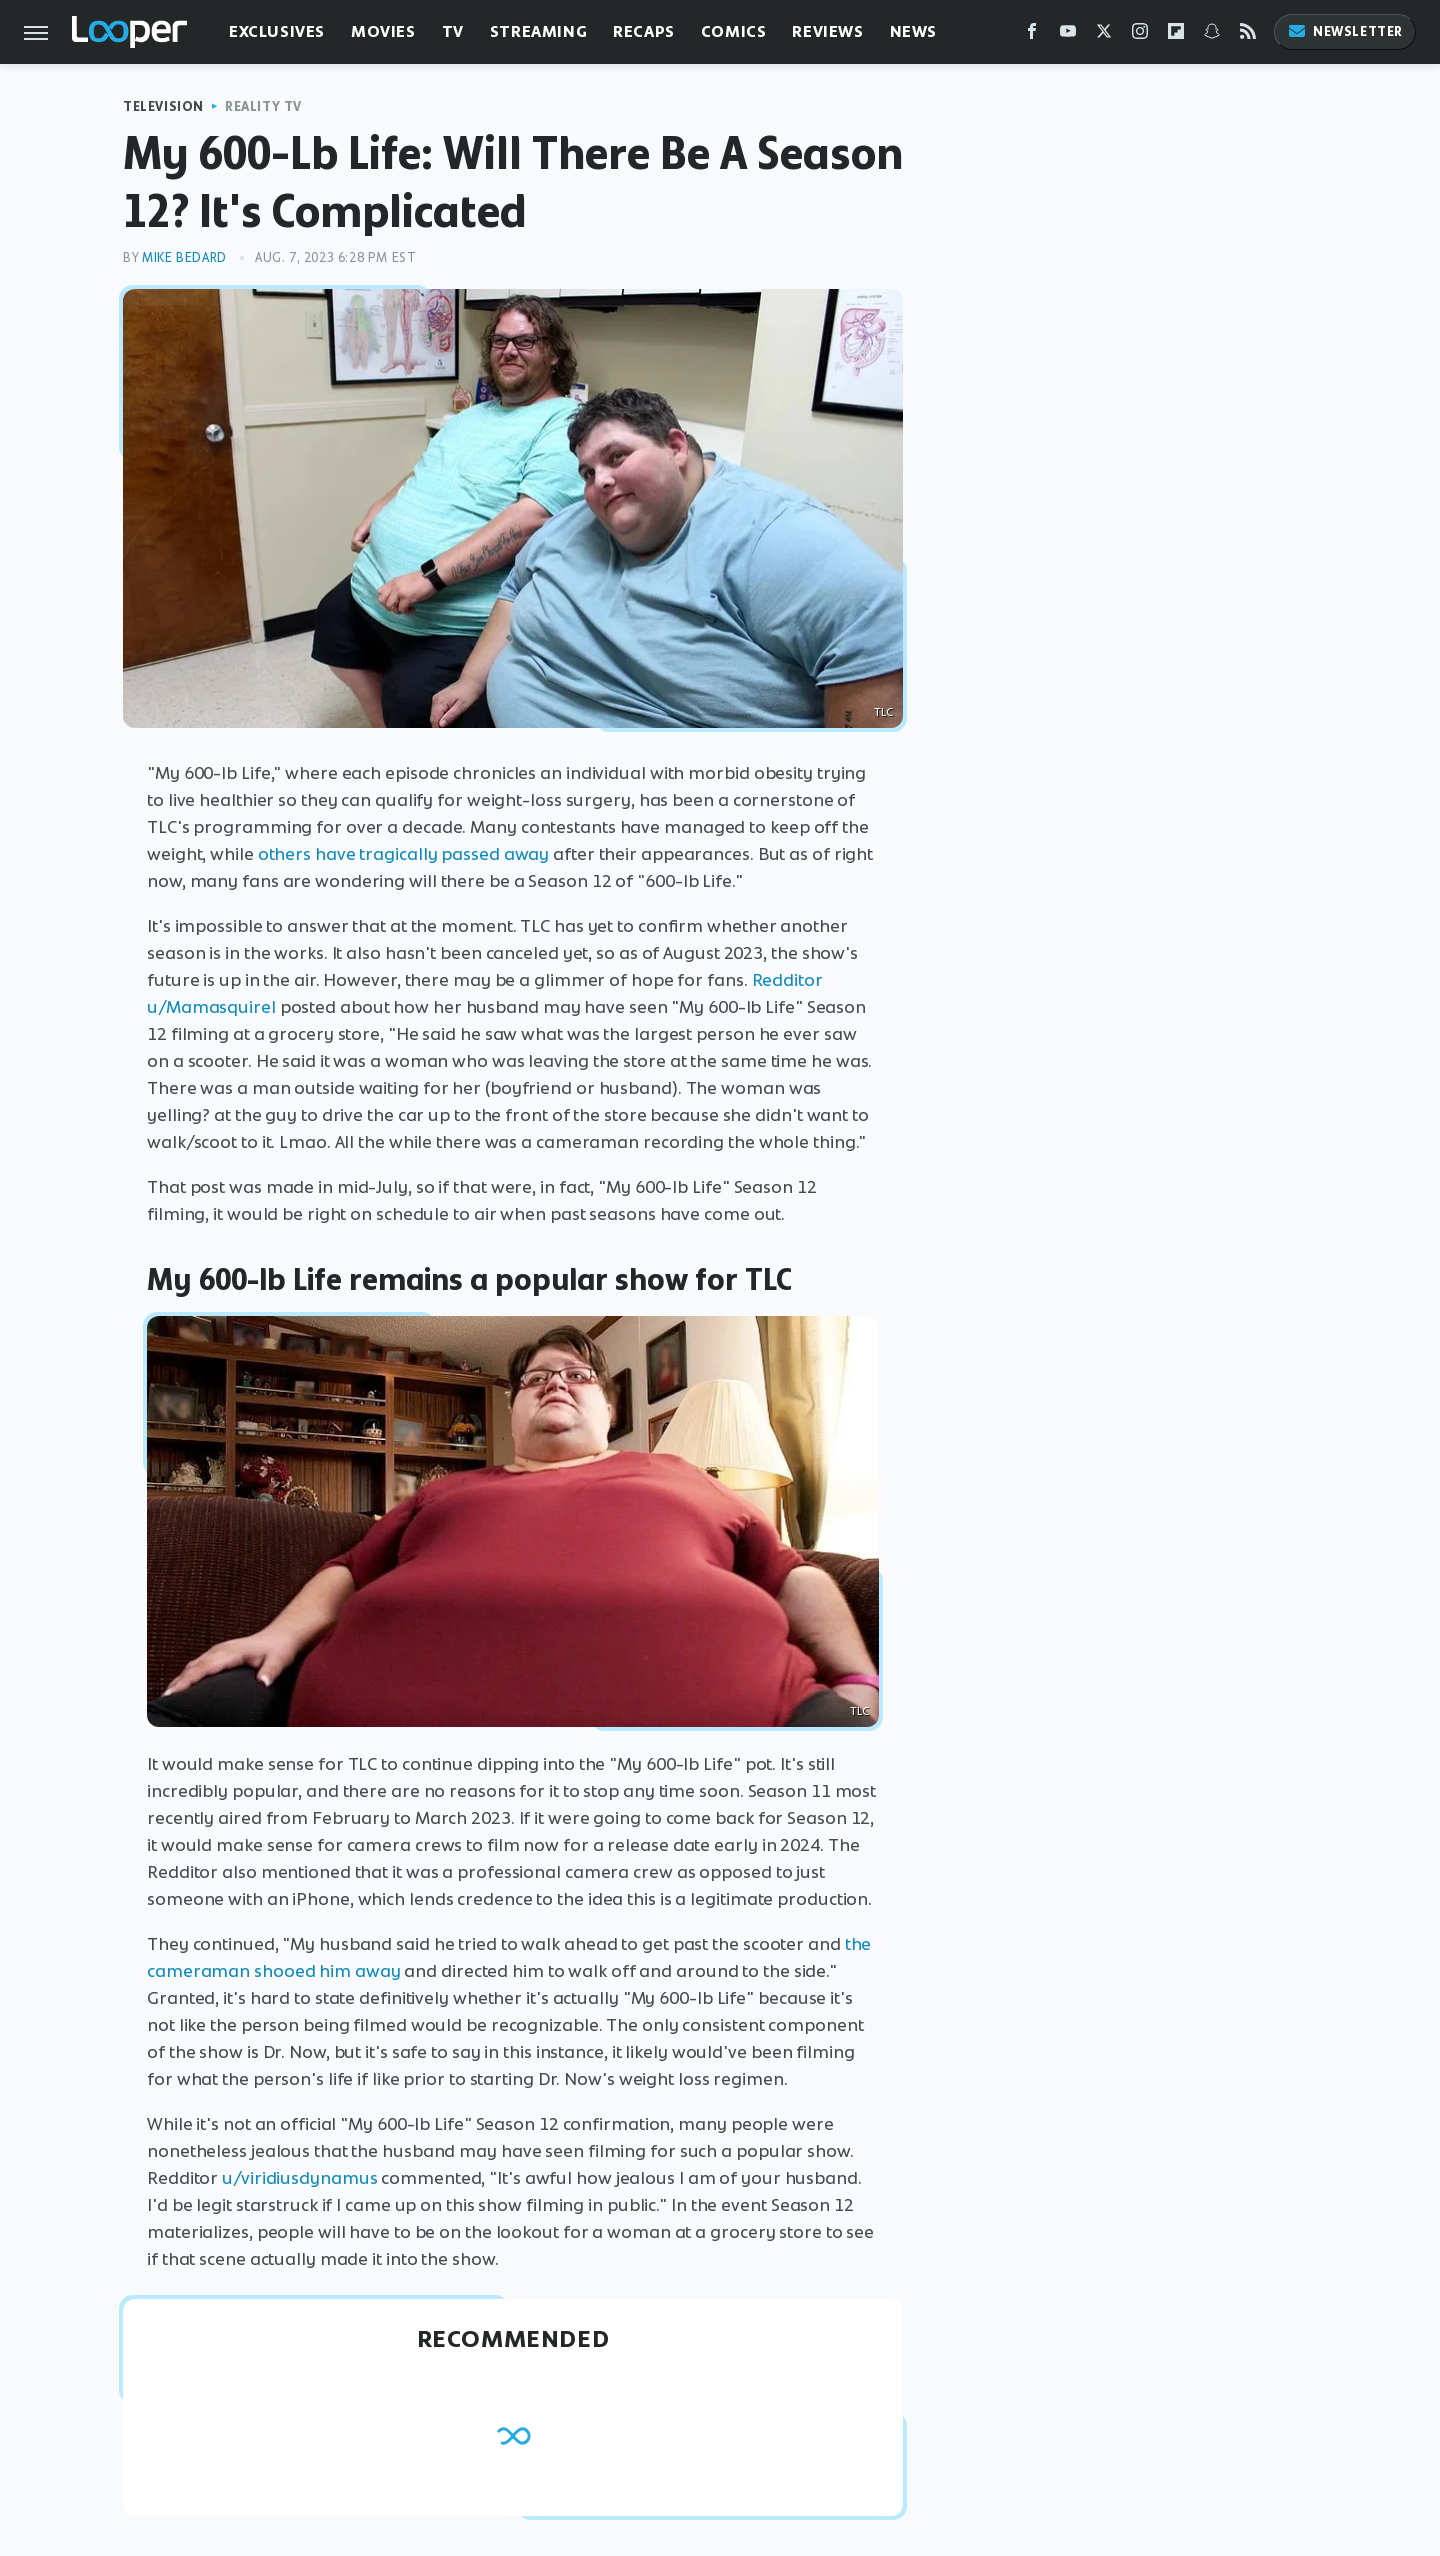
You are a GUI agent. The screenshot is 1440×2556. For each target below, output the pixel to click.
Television (163, 106)
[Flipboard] (1176, 35)
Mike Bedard (184, 257)
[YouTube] (1068, 35)
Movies (383, 31)
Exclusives (277, 31)
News (913, 31)
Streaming (538, 31)
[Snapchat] (1212, 35)
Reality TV (263, 106)
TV (453, 31)
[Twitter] (1104, 35)
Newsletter (1345, 31)
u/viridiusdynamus (299, 2178)
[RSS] (1248, 35)
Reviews (827, 31)
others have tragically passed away (404, 854)
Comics (734, 31)
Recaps (644, 31)
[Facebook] (1032, 35)
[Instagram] (1140, 35)
